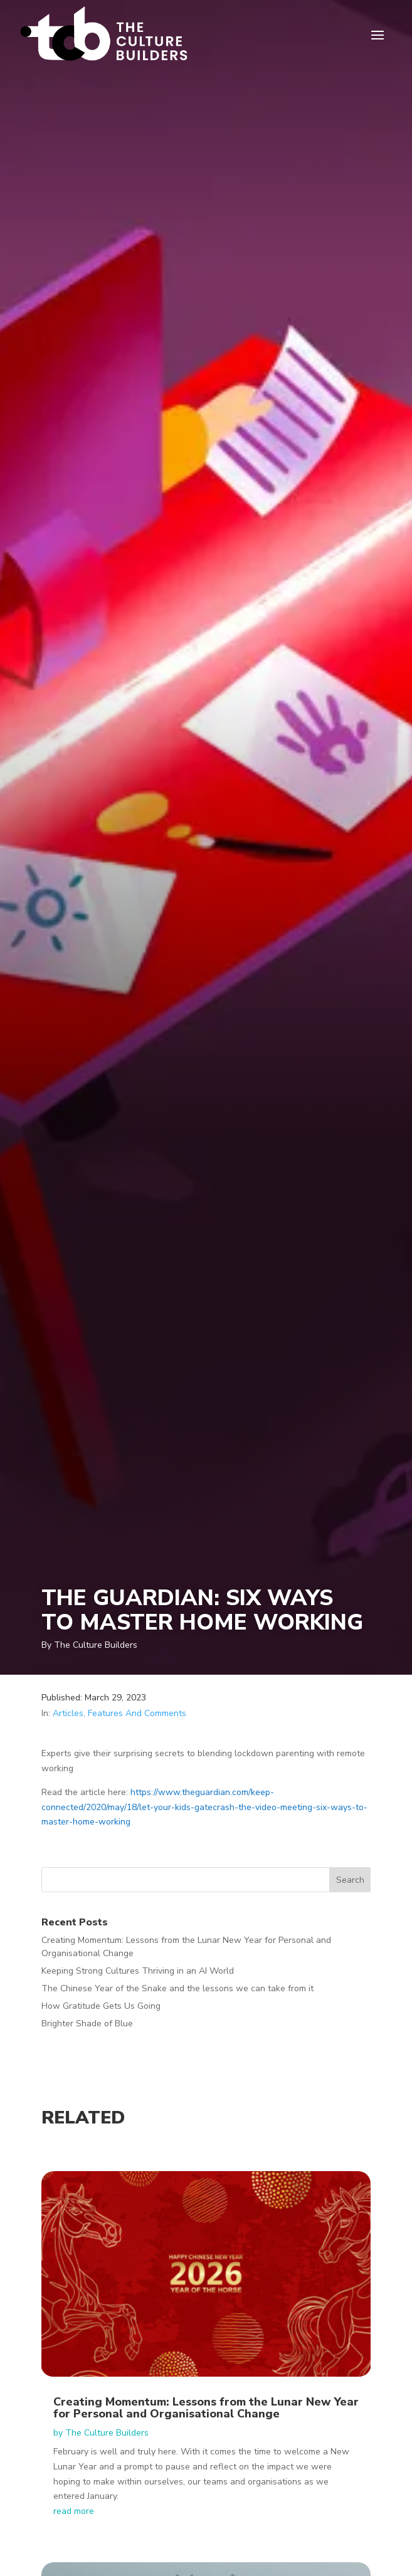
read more (73, 2511)
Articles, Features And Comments (119, 1713)
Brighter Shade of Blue (87, 2023)
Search (350, 1880)
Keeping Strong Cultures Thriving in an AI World (137, 1971)
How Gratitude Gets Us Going (101, 2006)
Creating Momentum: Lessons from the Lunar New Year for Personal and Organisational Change (206, 2407)
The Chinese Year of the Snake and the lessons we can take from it (177, 1988)
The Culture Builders (107, 2433)
